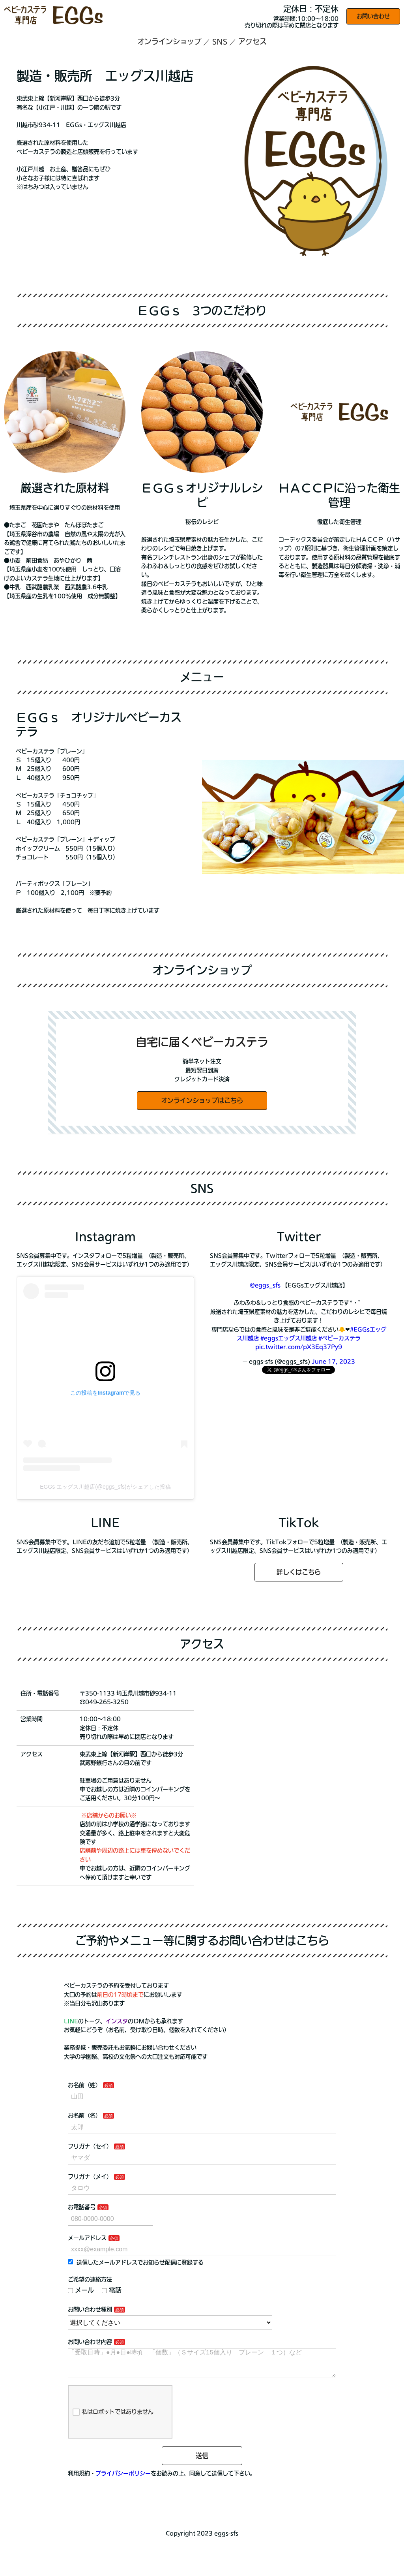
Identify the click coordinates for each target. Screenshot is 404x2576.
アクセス (252, 41)
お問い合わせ (373, 16)
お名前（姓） (84, 2085)
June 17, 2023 (333, 1361)
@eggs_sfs (265, 1285)
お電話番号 (81, 2207)
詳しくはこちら (299, 1572)
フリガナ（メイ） (90, 2176)
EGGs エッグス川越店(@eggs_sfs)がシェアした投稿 (105, 1487)
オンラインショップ (169, 41)
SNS (219, 41)
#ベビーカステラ (339, 1338)
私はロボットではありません (113, 2418)
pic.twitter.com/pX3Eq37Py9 (298, 1347)
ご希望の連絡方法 (90, 2279)
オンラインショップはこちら (202, 1100)
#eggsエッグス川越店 (288, 1338)
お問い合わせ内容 (90, 2342)
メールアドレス (87, 2238)
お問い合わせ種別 (90, 2309)
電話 (112, 2290)
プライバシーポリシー (123, 2479)
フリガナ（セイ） (90, 2146)
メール (81, 2290)
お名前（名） (84, 2115)
